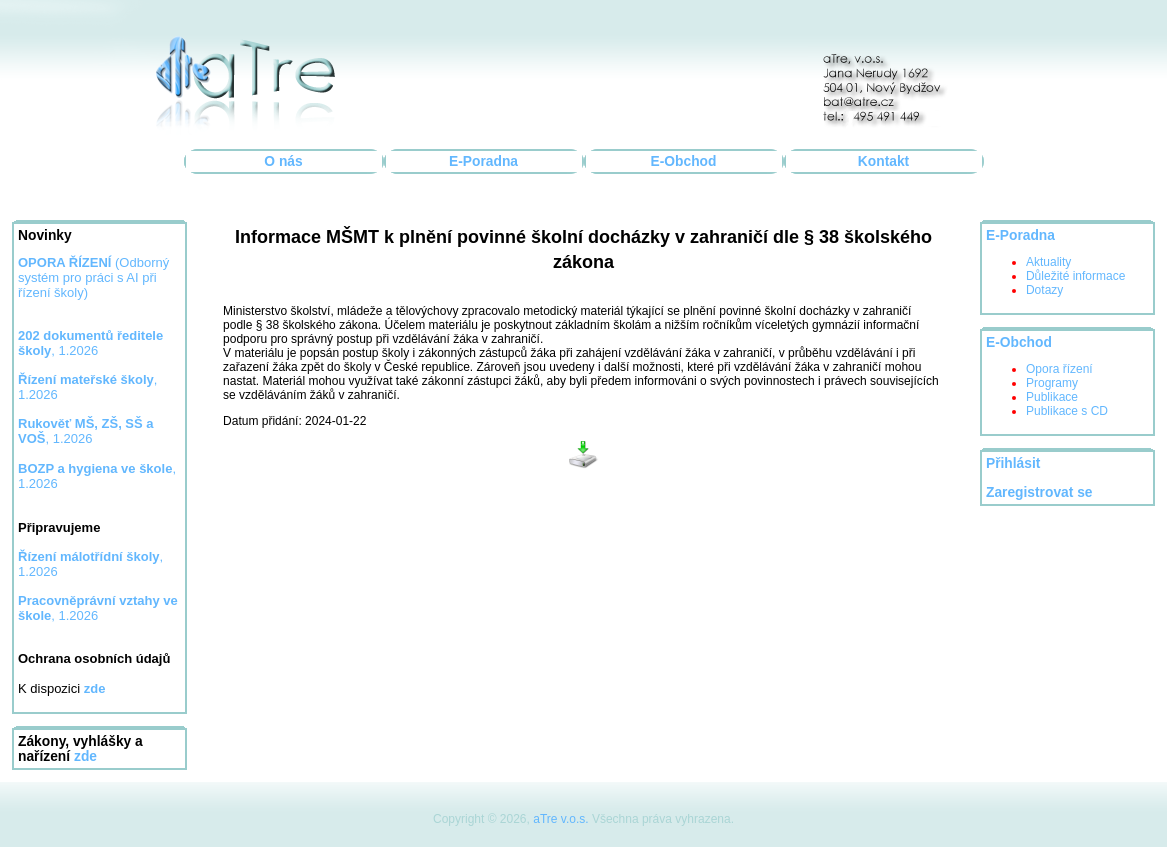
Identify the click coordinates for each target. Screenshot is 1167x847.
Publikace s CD (1067, 411)
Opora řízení (1059, 369)
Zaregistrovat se (1039, 492)
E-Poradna (483, 161)
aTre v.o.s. (560, 819)
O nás (283, 161)
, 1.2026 (86, 431)
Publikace (1052, 397)
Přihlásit (1013, 463)
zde (85, 756)
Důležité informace (1075, 276)
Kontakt (883, 161)
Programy (1052, 383)
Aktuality (1048, 262)
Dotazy (1044, 290)
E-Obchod (684, 161)
